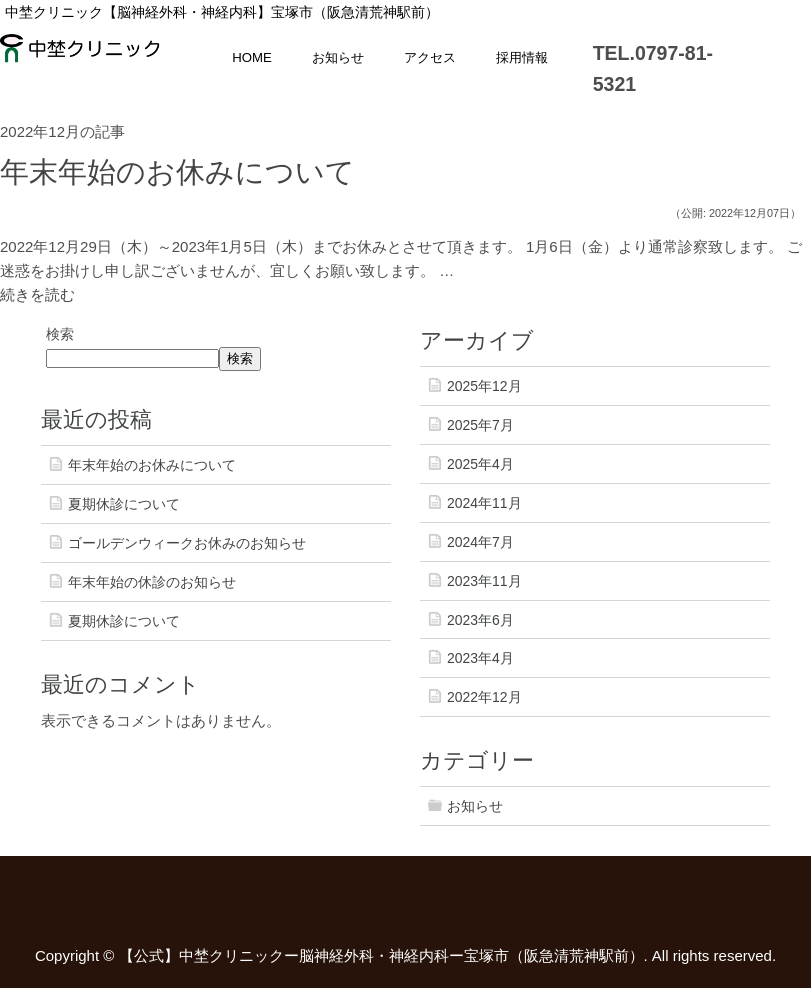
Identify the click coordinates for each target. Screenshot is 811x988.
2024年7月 (480, 542)
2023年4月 (480, 658)
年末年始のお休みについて (177, 172)
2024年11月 (484, 503)
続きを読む (37, 294)
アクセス (430, 57)
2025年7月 (480, 425)
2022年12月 (484, 697)
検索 (60, 334)
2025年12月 (484, 386)
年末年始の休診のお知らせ (152, 582)
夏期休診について (124, 504)
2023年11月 (484, 581)
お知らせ (338, 57)
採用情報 (522, 57)
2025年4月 (480, 464)
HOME (252, 57)
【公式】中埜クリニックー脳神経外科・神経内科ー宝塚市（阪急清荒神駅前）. (383, 955)
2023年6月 (480, 620)
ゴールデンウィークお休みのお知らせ (187, 543)
